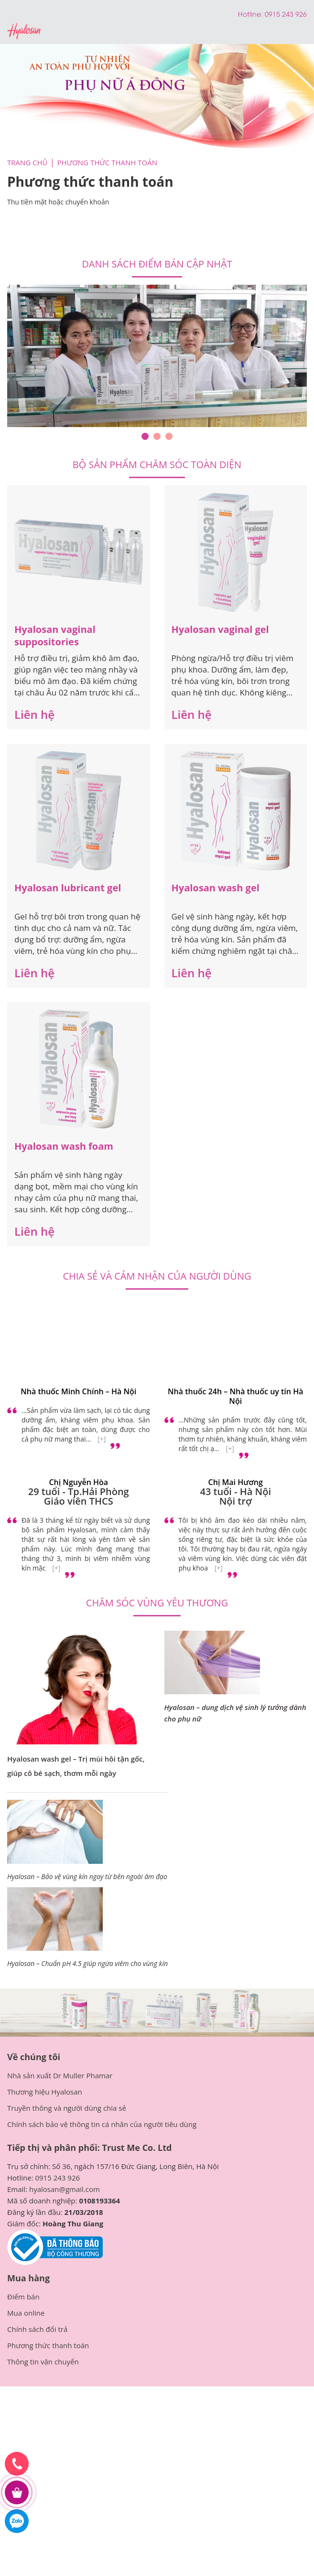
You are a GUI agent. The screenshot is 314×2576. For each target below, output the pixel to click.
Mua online (25, 2313)
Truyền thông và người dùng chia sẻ (66, 2108)
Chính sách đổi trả (37, 2329)
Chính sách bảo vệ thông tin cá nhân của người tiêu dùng (101, 2124)
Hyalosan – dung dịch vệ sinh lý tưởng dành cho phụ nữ (235, 1712)
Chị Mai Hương (235, 1482)
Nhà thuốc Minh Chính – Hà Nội (78, 1391)
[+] (101, 1438)
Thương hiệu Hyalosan (44, 2091)
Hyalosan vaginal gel (220, 629)
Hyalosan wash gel (216, 887)
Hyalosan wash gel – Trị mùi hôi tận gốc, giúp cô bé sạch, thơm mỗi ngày (76, 1766)
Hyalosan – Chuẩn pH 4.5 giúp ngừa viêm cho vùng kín (87, 1963)
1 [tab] (145, 436)
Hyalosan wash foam (63, 1146)
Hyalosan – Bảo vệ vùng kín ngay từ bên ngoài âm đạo (87, 1876)
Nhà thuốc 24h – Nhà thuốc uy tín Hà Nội (235, 1396)
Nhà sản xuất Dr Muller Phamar (59, 2075)
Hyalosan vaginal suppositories (55, 635)
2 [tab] (157, 436)
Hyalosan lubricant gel (67, 887)
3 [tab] (169, 436)
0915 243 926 (57, 2177)
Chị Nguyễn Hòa (78, 1482)
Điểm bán (23, 2296)
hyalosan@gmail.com (64, 2189)
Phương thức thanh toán (48, 2345)
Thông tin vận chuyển (43, 2361)
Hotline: (251, 13)
